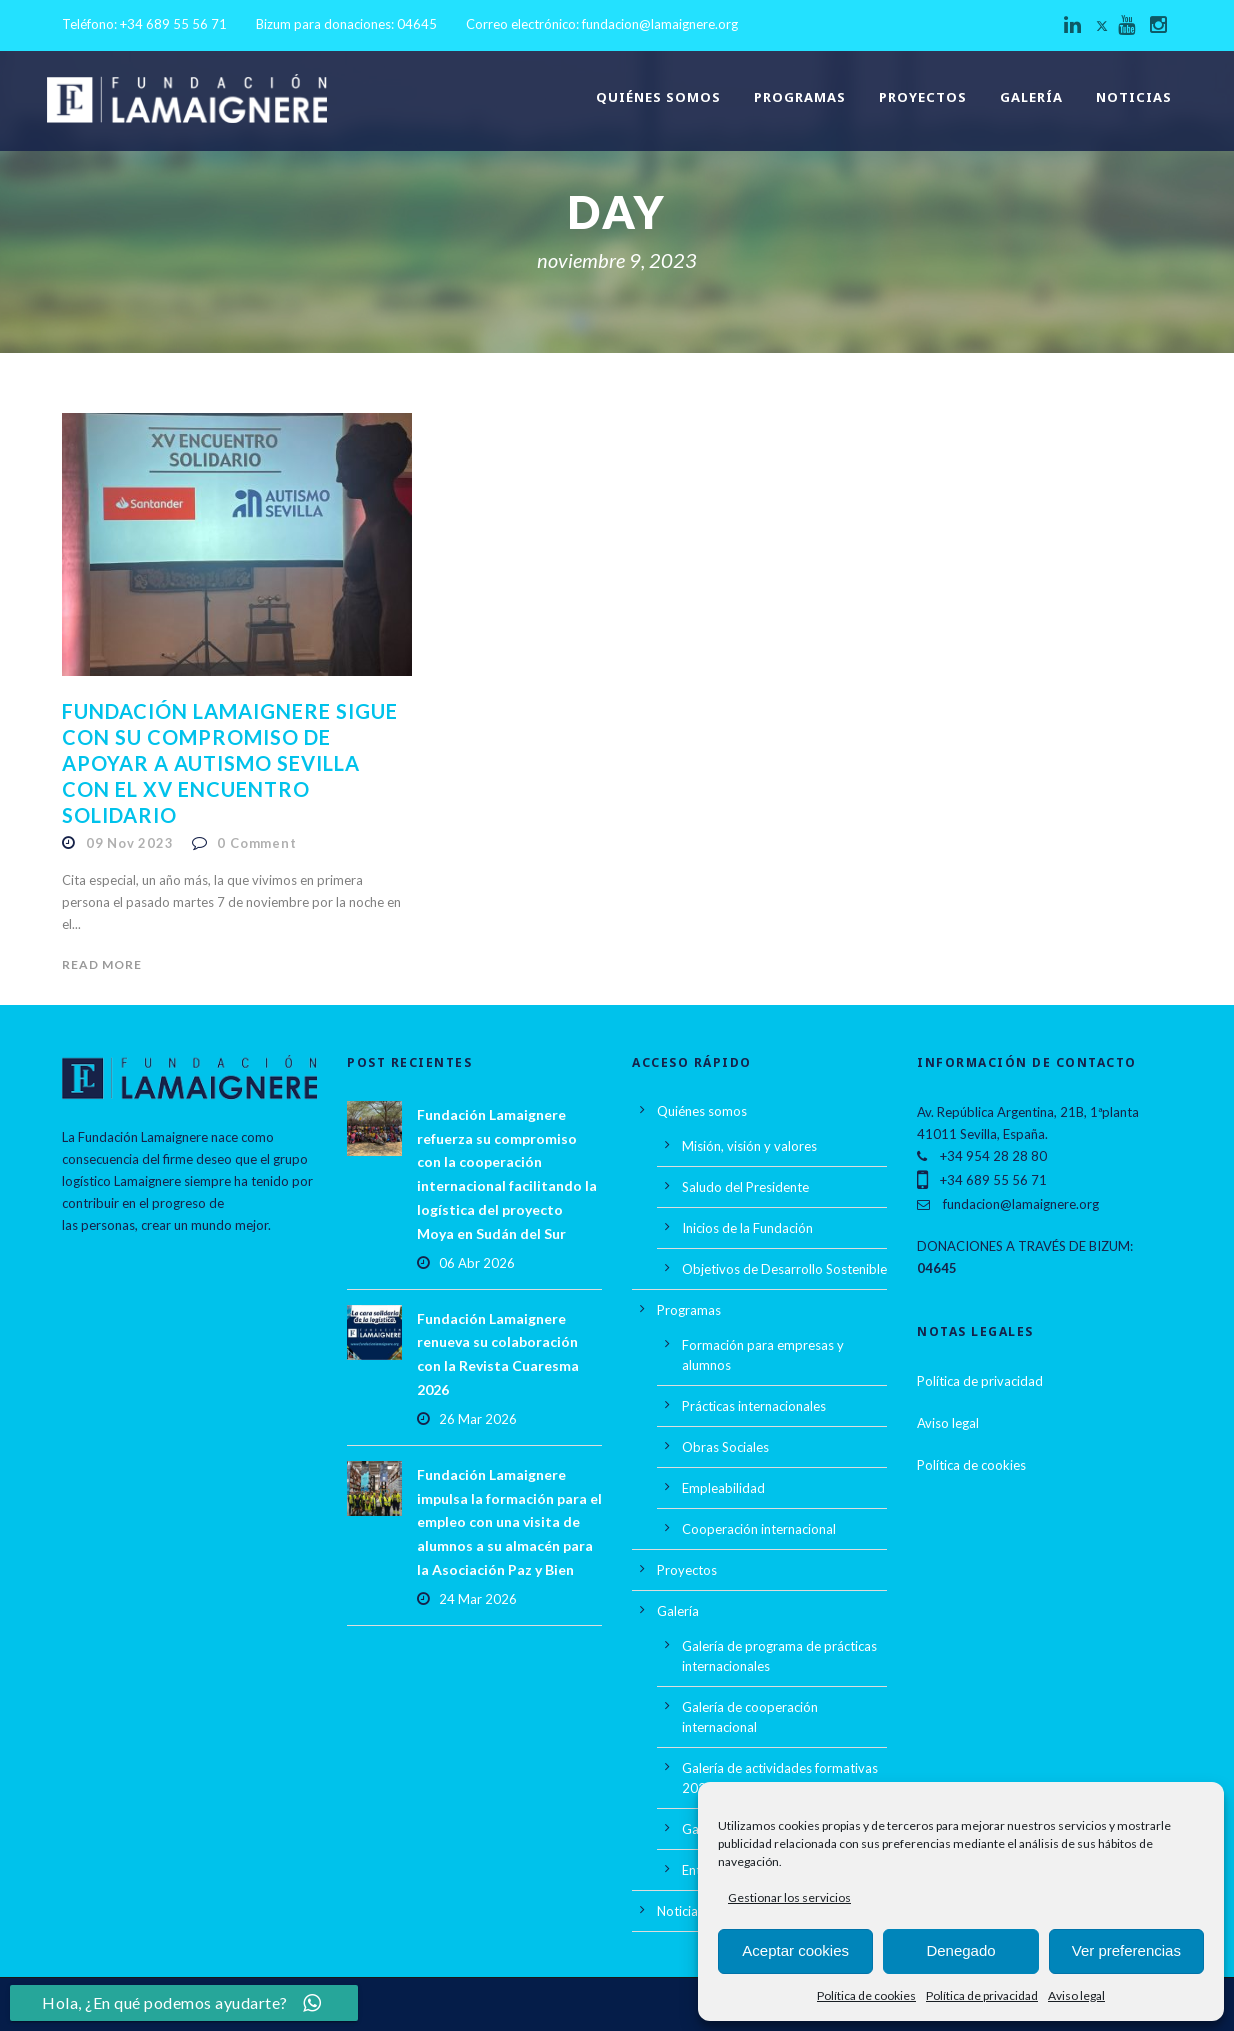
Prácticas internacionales (754, 1406)
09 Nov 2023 (130, 843)
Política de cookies (866, 1995)
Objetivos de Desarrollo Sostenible (784, 1269)
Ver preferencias (1126, 1950)
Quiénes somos (658, 97)
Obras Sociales (725, 1447)
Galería (1031, 97)
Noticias (1134, 97)
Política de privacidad (982, 1995)
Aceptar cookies (795, 1950)
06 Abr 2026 (477, 1263)
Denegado (960, 1950)
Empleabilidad (723, 1488)
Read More (102, 964)
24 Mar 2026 (478, 1599)
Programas (800, 97)
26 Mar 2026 (478, 1419)
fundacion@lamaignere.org (660, 24)
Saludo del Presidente (745, 1187)
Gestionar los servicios (789, 1897)
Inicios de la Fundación (747, 1228)
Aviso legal (1076, 1995)
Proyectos (923, 97)
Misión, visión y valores (749, 1146)
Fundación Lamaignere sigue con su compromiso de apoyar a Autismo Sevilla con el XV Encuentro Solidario (230, 763)
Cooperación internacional (759, 1529)
